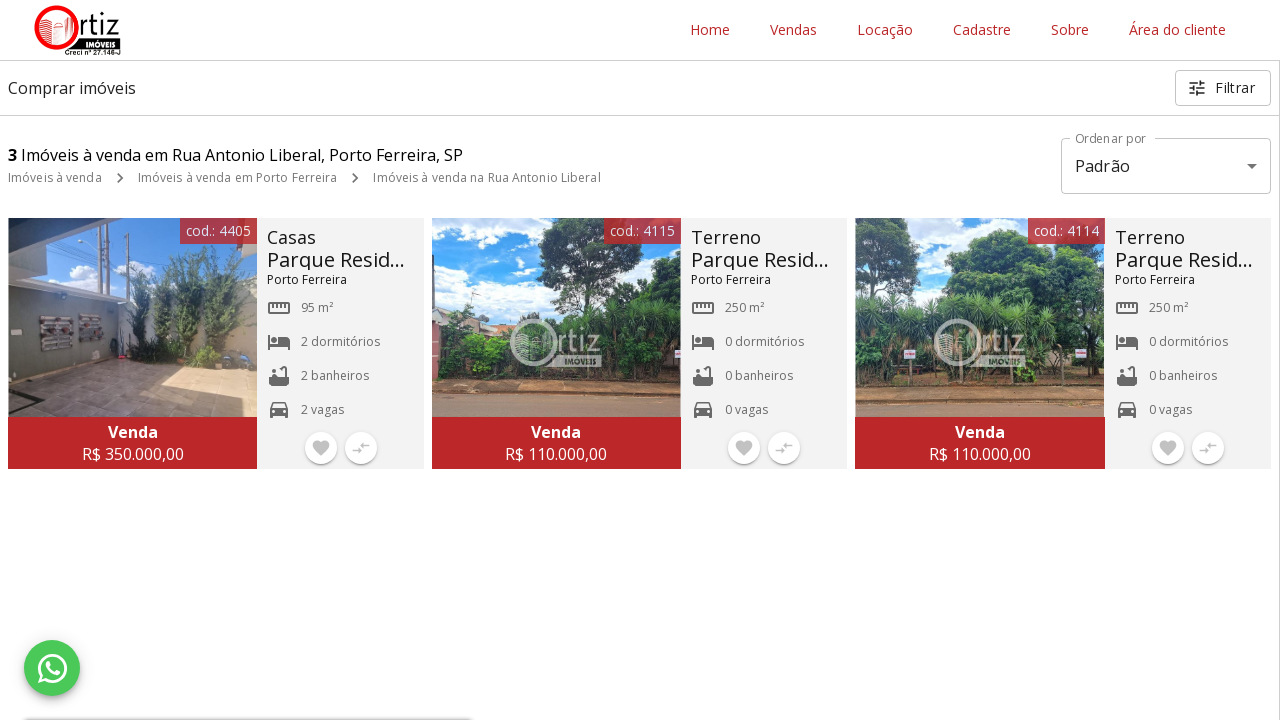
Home (710, 30)
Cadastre (982, 30)
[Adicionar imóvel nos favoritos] (321, 448)
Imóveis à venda (55, 177)
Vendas (793, 30)
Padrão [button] (1102, 166)
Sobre (1070, 30)
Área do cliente (1177, 30)
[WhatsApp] (52, 668)
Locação (885, 30)
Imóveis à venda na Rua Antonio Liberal (486, 177)
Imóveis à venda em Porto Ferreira (238, 177)
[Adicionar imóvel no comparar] (361, 448)
